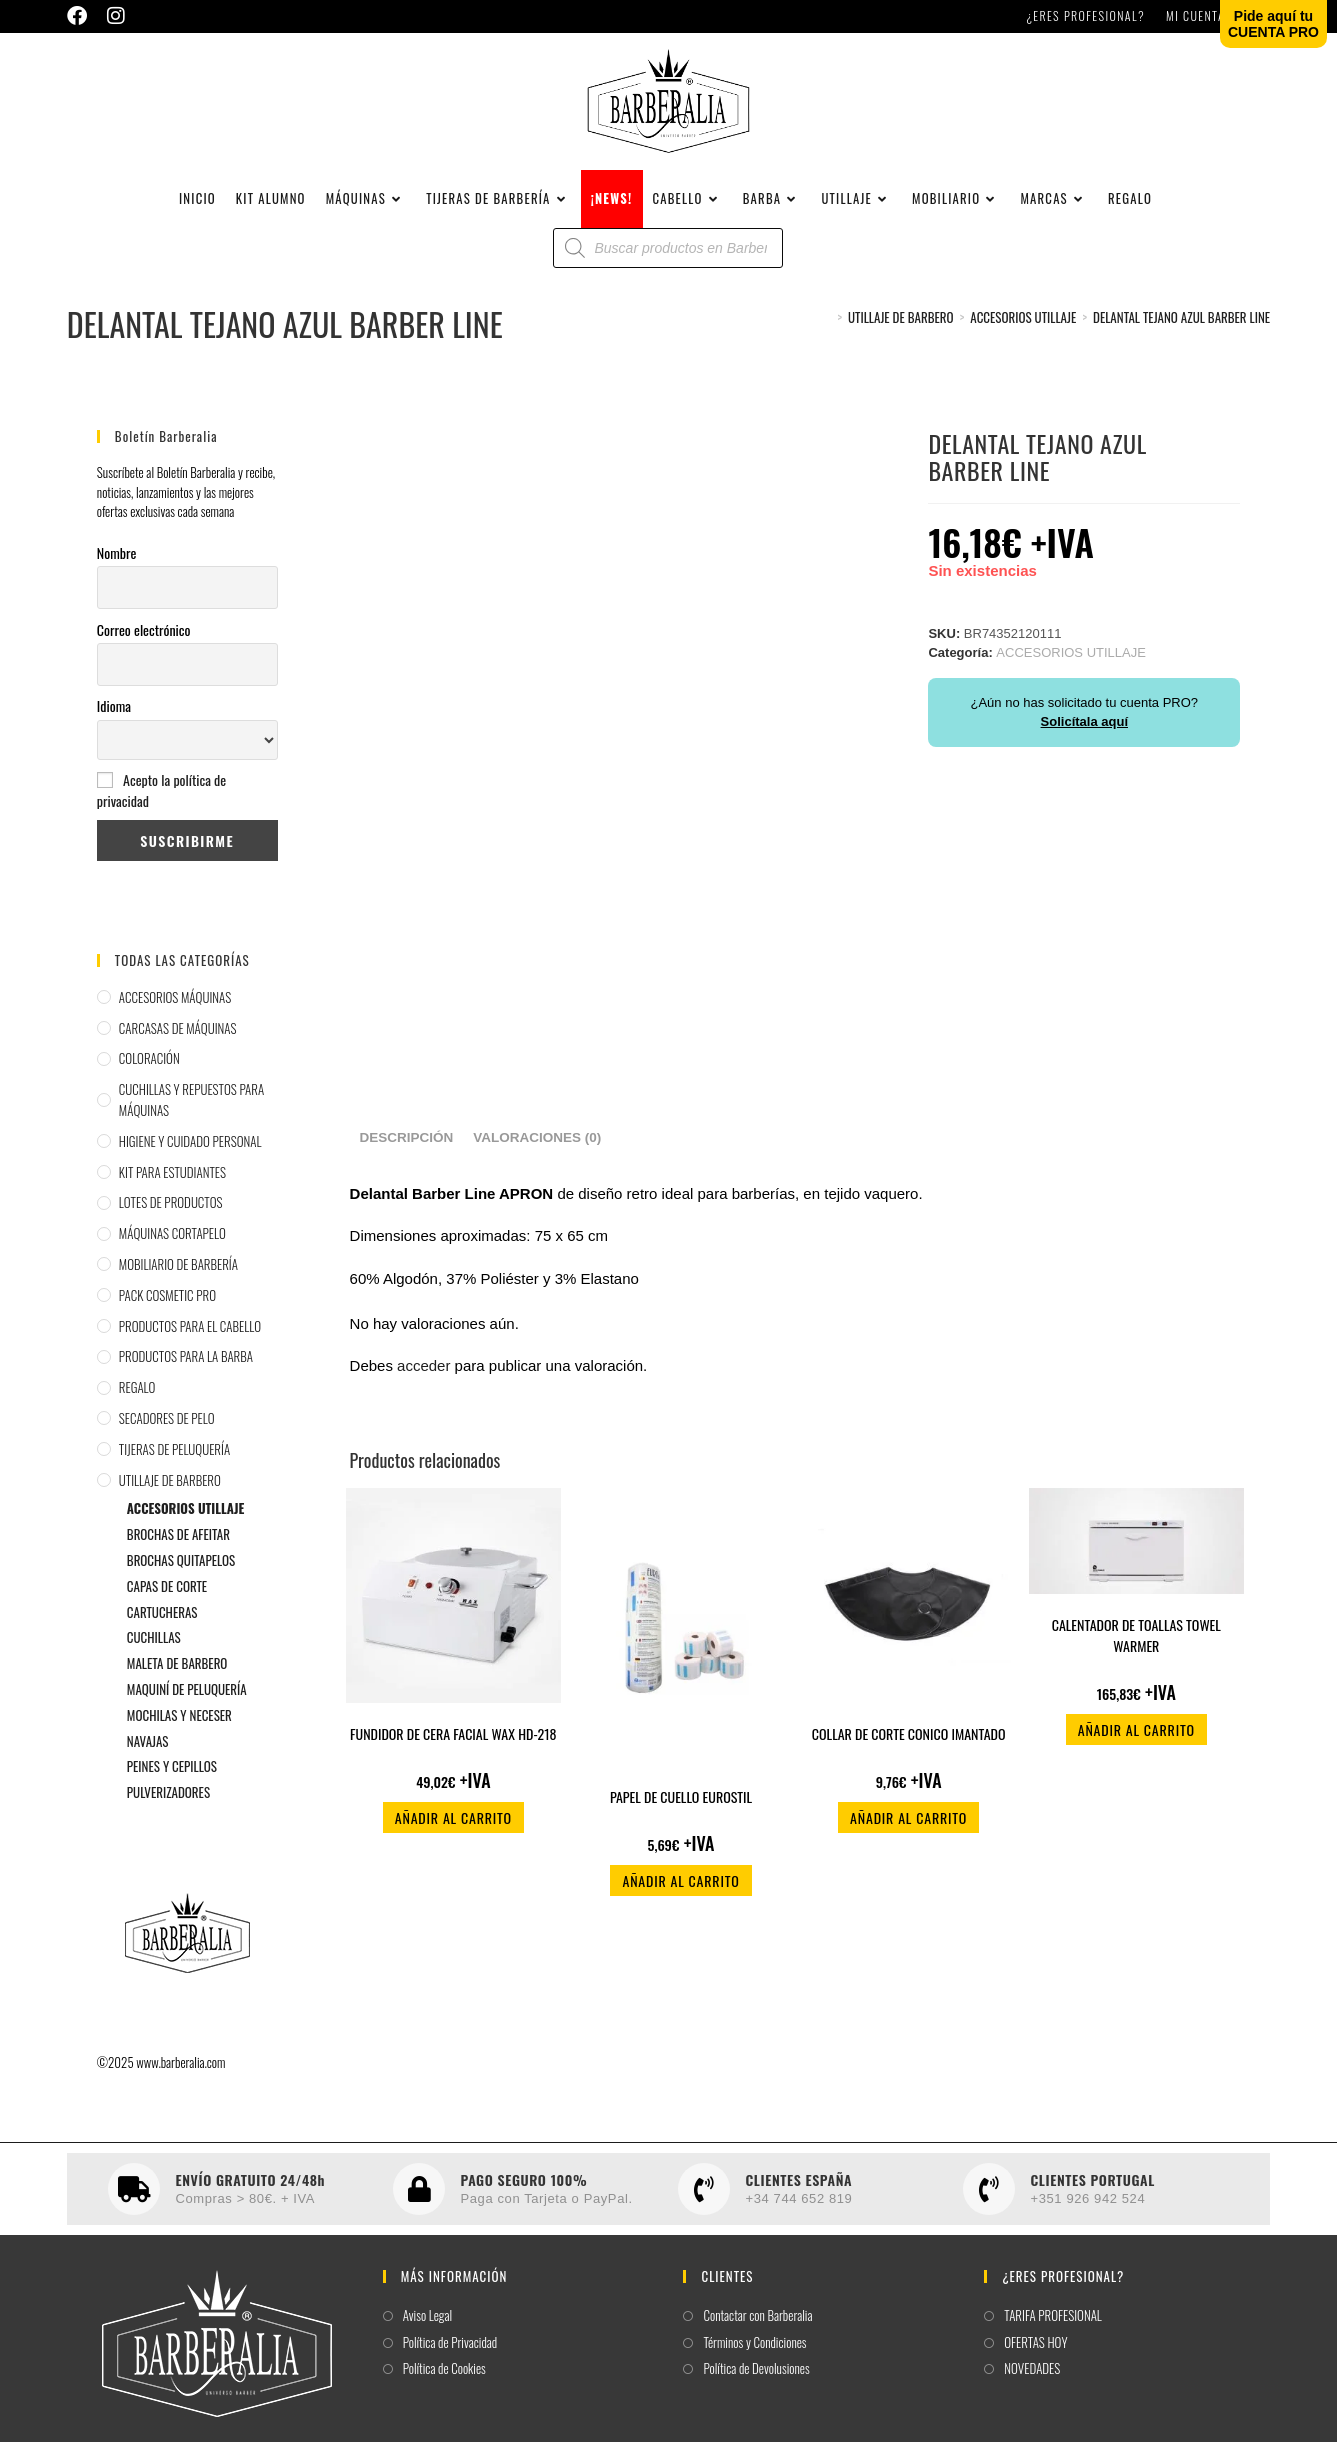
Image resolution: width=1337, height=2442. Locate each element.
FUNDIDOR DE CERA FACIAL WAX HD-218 (453, 1751)
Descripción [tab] (407, 1155)
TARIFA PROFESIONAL (1053, 2333)
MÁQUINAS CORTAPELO (172, 1251)
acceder (423, 1383)
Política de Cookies (444, 2386)
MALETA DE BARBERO (177, 1681)
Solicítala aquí (1084, 739)
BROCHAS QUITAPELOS (181, 1578)
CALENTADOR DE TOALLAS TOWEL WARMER (1136, 1653)
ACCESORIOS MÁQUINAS (175, 1015)
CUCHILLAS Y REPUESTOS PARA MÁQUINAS (191, 1117)
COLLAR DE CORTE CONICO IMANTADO (909, 1751)
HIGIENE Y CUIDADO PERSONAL (190, 1159)
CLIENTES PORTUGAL (1092, 2197)
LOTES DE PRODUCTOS (171, 1220)
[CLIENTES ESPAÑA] (704, 2207)
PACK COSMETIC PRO (167, 1313)
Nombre (116, 570)
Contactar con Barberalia (757, 2333)
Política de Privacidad (450, 2360)
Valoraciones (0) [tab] (537, 1155)
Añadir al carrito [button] (453, 1835)
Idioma (114, 723)
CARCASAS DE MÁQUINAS (178, 1046)
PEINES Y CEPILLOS (172, 1784)
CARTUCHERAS (162, 1630)
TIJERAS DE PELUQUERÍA (174, 1467)
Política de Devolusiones (756, 2386)
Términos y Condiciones (754, 2360)
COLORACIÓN (149, 1076)
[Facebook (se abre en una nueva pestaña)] (82, 16)
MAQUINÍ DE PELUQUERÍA (187, 1707)
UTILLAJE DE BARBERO (170, 1498)
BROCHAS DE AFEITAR (178, 1552)
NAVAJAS (148, 1758)
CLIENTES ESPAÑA (798, 2197)
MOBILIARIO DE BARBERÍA (178, 1282)
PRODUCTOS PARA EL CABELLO (190, 1344)
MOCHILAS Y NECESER (179, 1733)
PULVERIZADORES (168, 1810)
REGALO (137, 1405)
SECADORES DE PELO (167, 1436)
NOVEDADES (1032, 2386)
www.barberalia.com (180, 2080)
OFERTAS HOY (1035, 2360)
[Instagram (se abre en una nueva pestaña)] (116, 16)
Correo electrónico (144, 646)
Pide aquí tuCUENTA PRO (1273, 24)
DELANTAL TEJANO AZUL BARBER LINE (1181, 335)
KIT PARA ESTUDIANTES (172, 1190)
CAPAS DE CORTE (167, 1604)
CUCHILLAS (154, 1655)
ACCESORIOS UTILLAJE (185, 1526)
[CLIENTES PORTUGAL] (989, 2207)
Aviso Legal (427, 2333)
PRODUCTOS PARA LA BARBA (186, 1374)
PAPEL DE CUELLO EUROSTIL (681, 1814)
